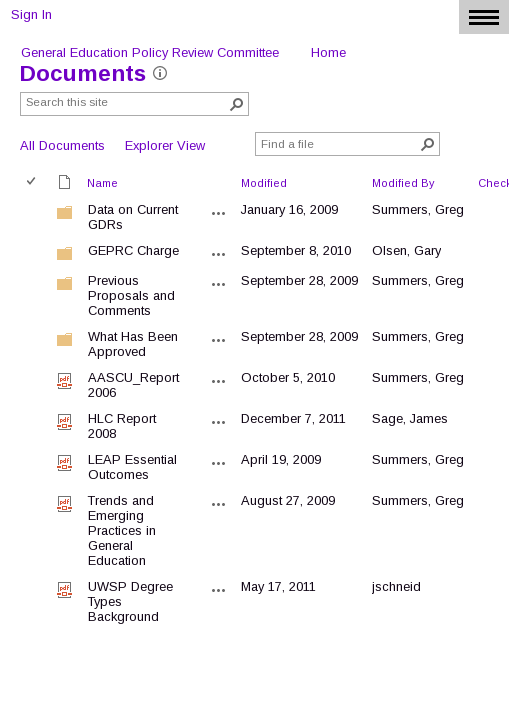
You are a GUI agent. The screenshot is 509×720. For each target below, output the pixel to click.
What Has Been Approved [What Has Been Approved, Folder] (133, 344)
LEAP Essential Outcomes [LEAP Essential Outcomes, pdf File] (132, 467)
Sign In (31, 14)
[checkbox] (32, 182)
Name (102, 183)
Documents (83, 73)
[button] (237, 104)
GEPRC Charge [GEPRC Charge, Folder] (133, 250)
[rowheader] (36, 217)
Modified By (403, 183)
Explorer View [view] (165, 145)
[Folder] (65, 216)
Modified (264, 183)
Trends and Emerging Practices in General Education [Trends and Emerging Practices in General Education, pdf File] (122, 530)
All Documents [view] (62, 145)
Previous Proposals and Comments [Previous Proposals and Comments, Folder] (131, 295)
